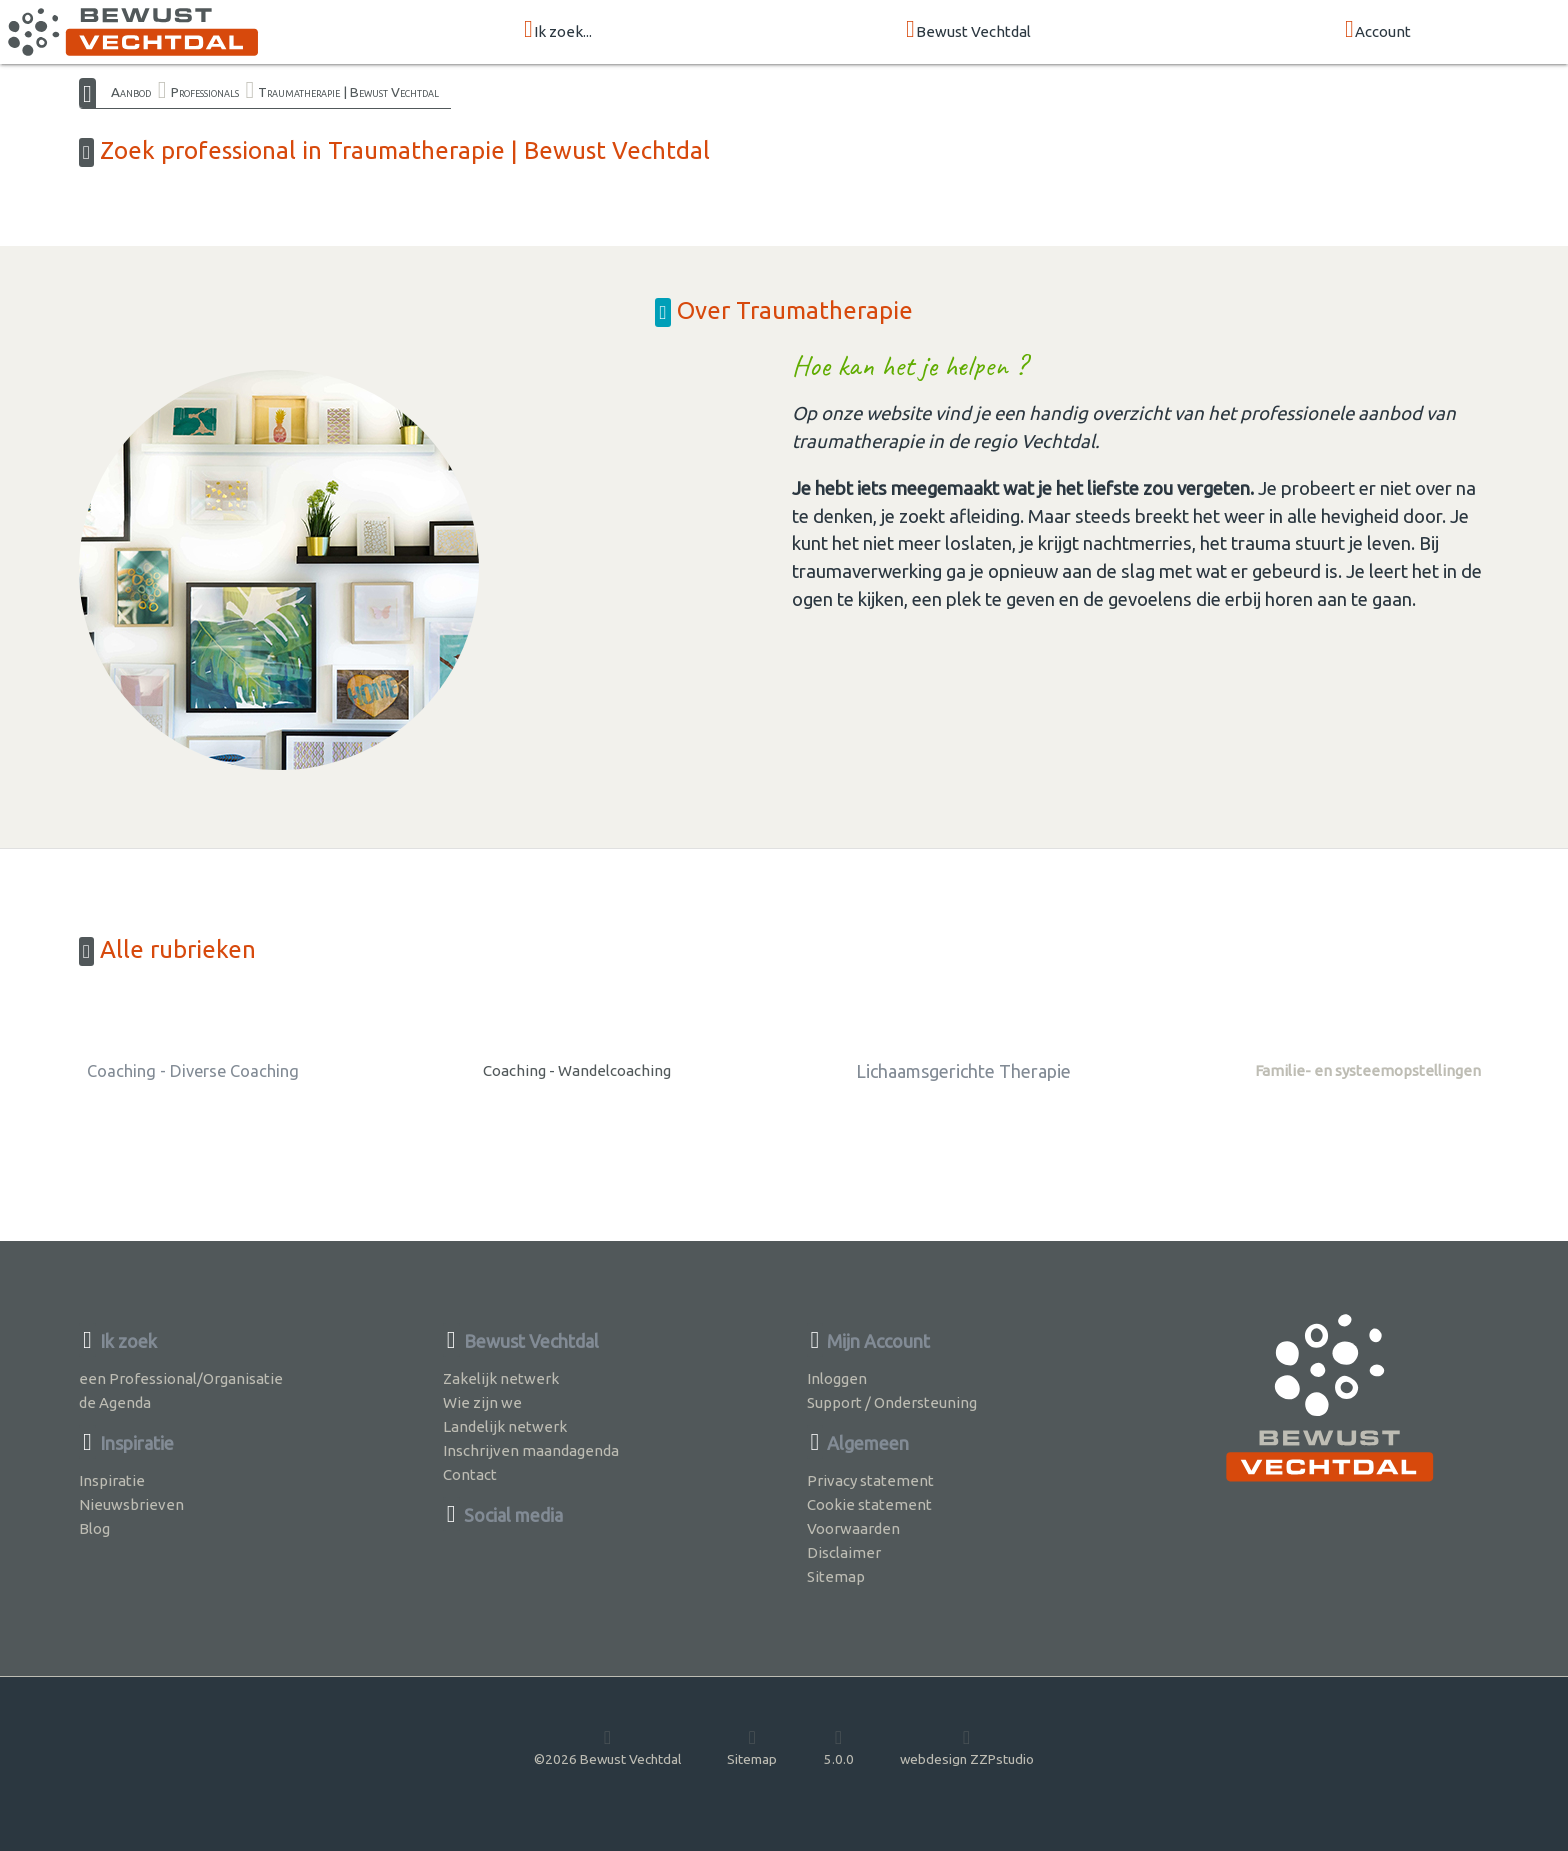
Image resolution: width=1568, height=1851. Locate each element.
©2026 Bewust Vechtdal (607, 1747)
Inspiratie (112, 1480)
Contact (470, 1474)
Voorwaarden (853, 1528)
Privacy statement (870, 1480)
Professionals (205, 92)
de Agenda (115, 1402)
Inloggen (837, 1378)
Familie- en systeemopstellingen (1368, 1070)
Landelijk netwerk (505, 1426)
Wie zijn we (482, 1402)
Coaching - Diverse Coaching (193, 1071)
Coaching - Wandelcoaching (577, 1070)
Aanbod (131, 92)
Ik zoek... (558, 30)
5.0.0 (839, 1747)
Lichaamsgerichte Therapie (963, 1071)
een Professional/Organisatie (181, 1378)
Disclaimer (844, 1552)
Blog (94, 1528)
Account (1378, 30)
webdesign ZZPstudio (967, 1747)
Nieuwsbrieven (131, 1504)
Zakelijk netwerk (501, 1378)
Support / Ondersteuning (892, 1402)
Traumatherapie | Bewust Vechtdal (348, 92)
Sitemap (836, 1576)
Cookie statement (869, 1504)
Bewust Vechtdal (968, 30)
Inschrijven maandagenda (531, 1450)
